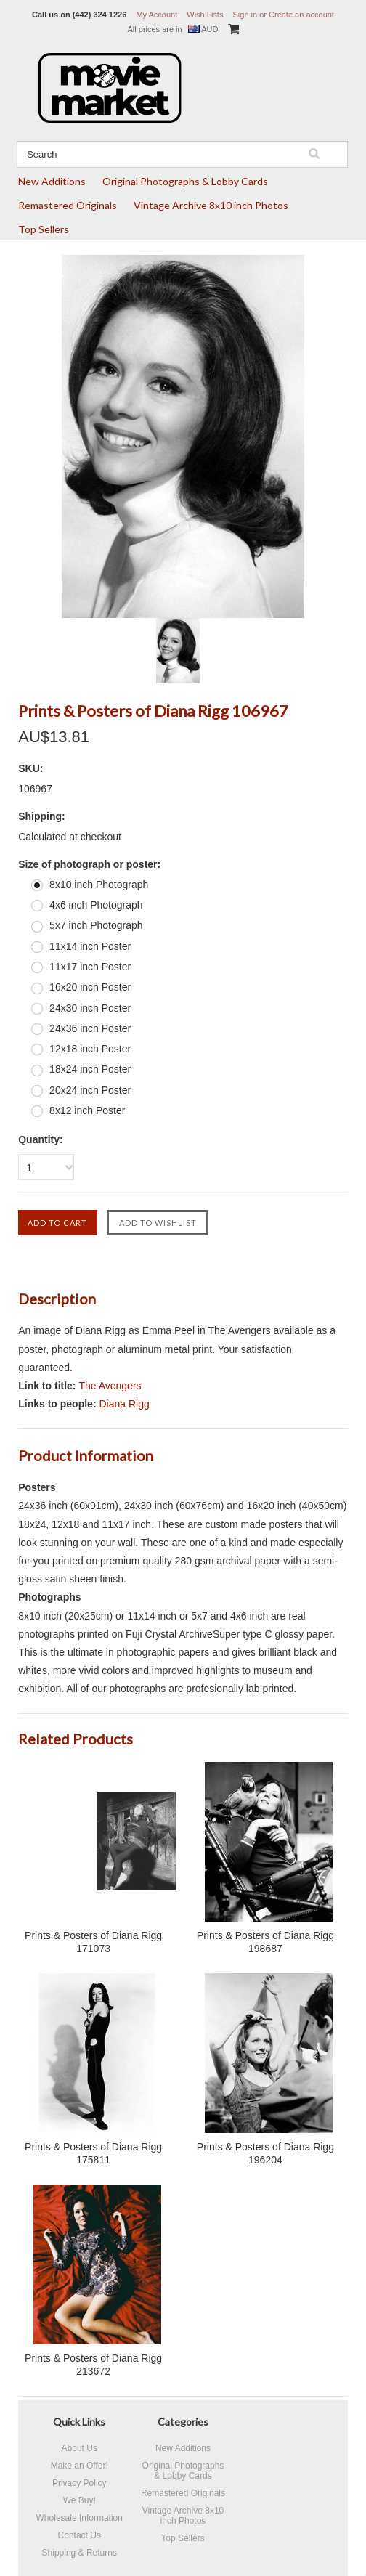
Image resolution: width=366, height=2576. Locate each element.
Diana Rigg (124, 1404)
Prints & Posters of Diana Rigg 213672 (93, 2364)
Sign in (244, 14)
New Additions (52, 181)
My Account (156, 14)
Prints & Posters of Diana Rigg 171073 (93, 1942)
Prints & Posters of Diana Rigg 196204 (265, 2153)
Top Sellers (43, 229)
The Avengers (109, 1385)
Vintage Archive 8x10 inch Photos (211, 205)
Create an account (301, 14)
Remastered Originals (67, 205)
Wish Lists (205, 14)
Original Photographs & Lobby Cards (185, 181)
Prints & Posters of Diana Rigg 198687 (265, 1942)
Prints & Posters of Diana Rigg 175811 (93, 2153)
